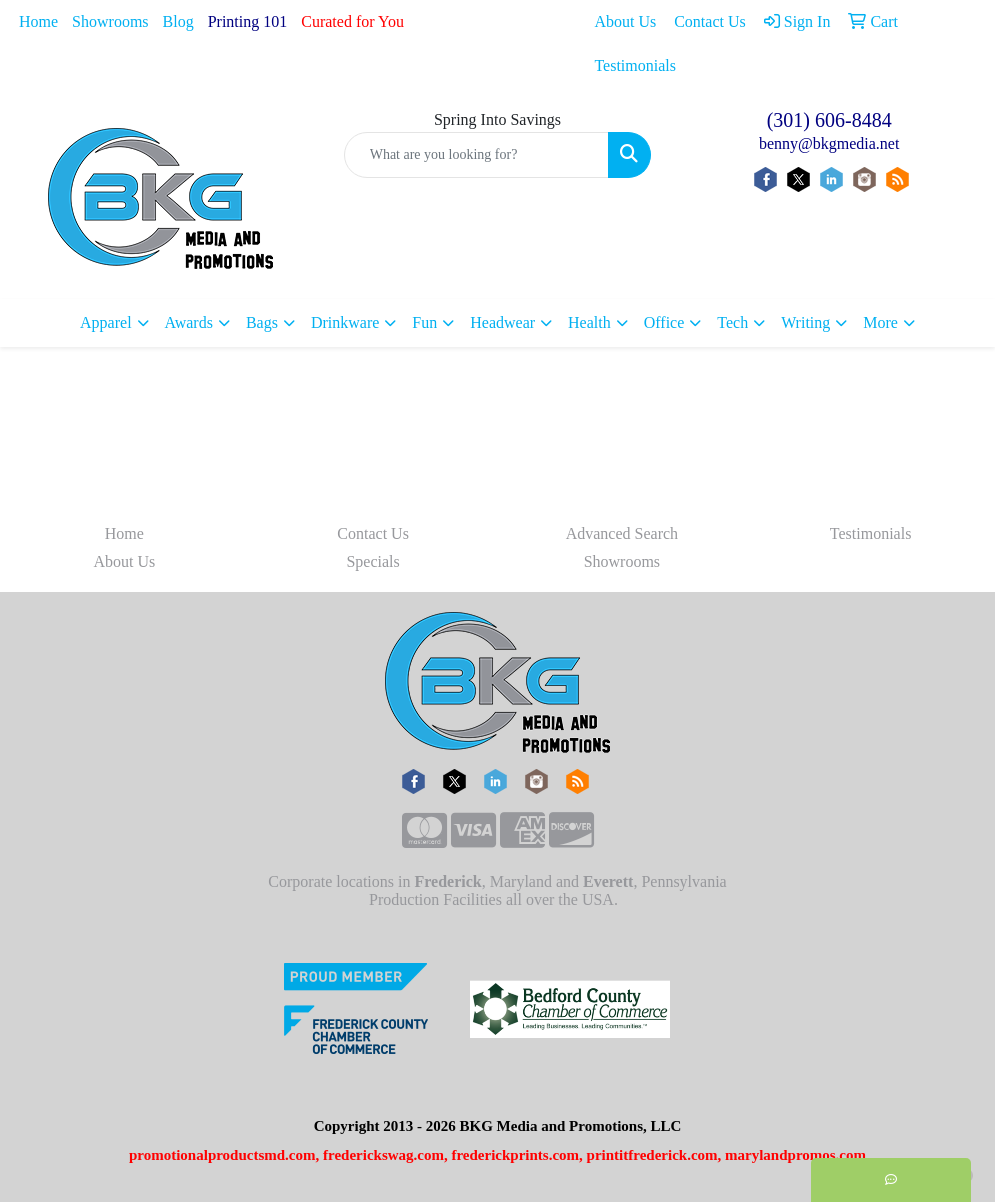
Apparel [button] (106, 322)
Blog (178, 21)
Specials (372, 561)
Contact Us (373, 533)
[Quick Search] (477, 155)
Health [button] (589, 322)
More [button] (880, 322)
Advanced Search (622, 533)
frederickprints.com (515, 1155)
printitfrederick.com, (654, 1155)
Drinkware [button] (345, 322)
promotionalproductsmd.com (222, 1155)
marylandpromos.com (795, 1155)
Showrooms (110, 21)
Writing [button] (805, 322)
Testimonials (871, 533)
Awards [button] (189, 322)
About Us (124, 561)
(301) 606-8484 (829, 120)
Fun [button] (424, 322)
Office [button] (664, 322)
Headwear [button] (502, 322)
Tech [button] (732, 322)
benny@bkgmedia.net (829, 143)
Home (38, 21)
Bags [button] (262, 322)
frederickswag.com (383, 1155)
